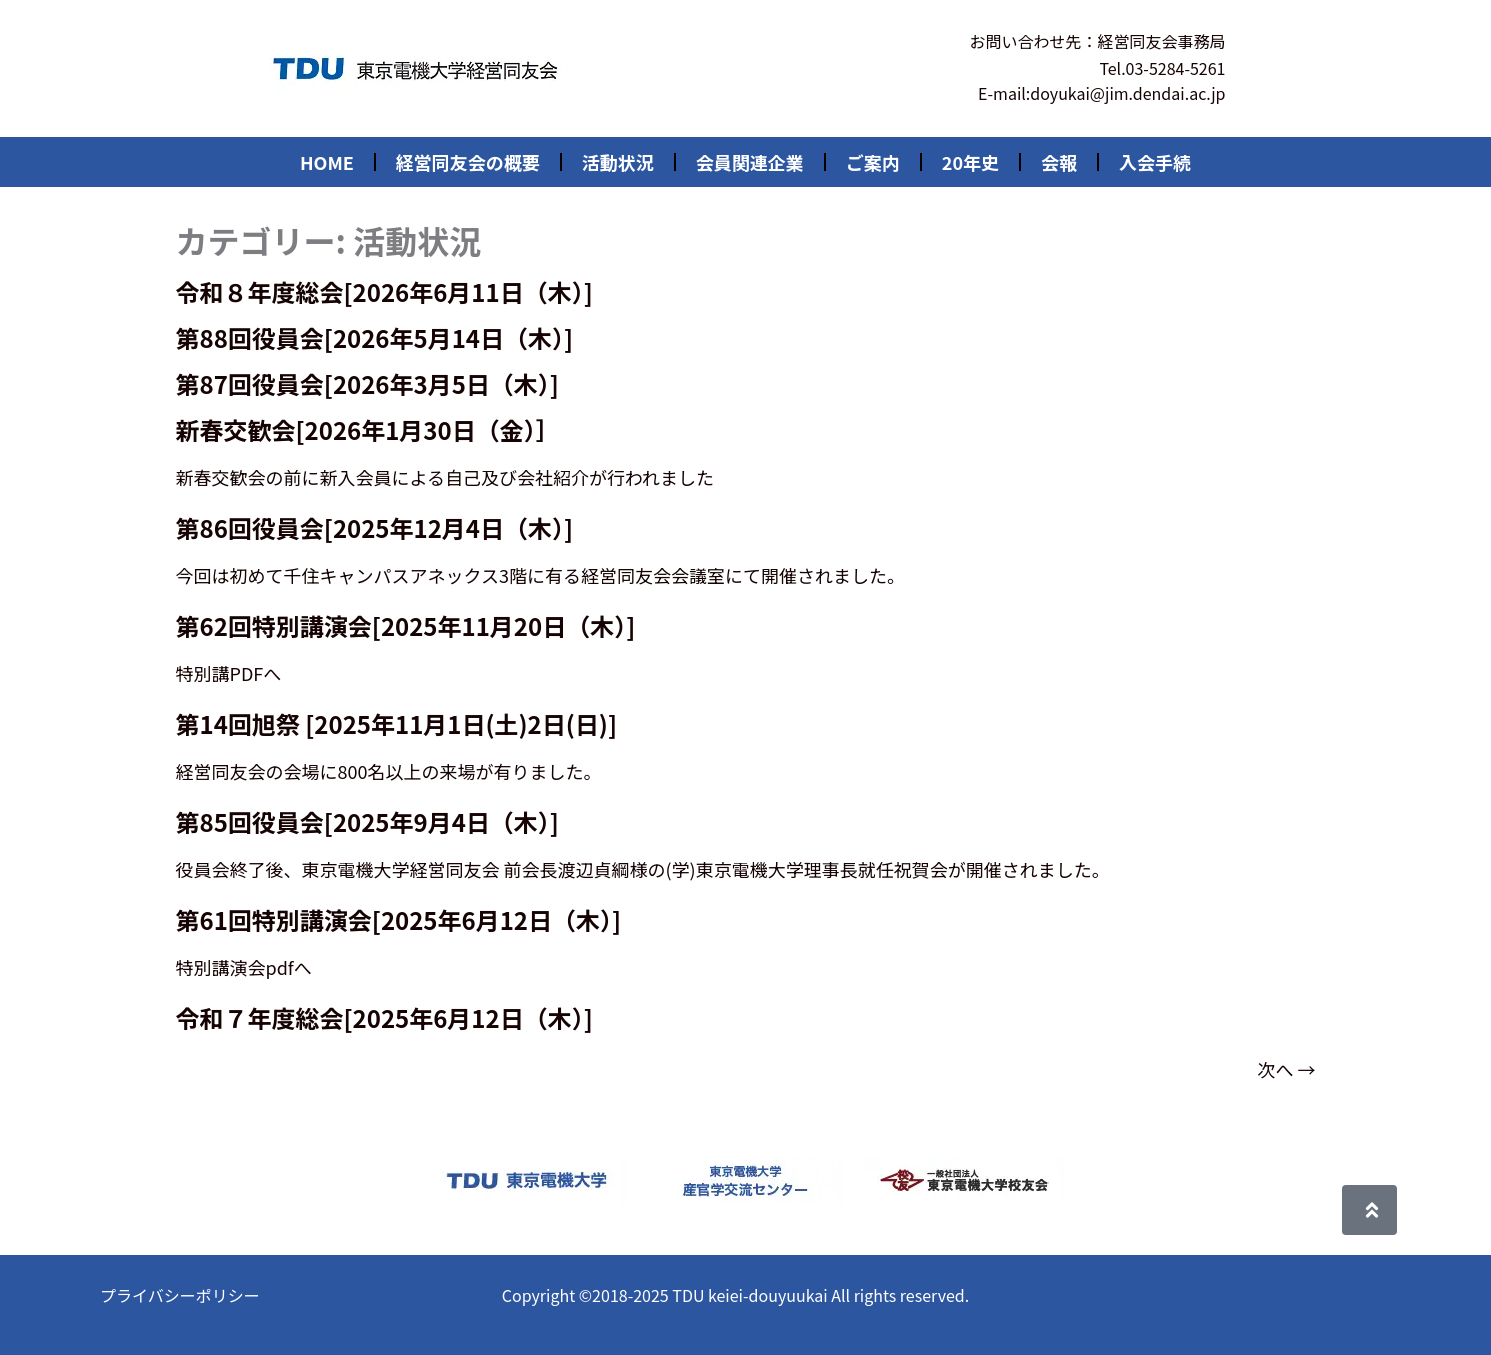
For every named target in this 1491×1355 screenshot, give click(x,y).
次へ (1286, 1069)
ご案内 (873, 162)
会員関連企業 (750, 162)
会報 (1059, 162)
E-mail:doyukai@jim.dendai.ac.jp (1101, 93)
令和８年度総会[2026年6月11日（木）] (384, 291)
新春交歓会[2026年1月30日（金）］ (368, 429)
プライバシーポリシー (180, 1295)
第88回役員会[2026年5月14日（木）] (375, 337)
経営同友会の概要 (468, 162)
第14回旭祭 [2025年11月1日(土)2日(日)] (396, 723)
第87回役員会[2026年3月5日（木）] (367, 383)
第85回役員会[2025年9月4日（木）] (367, 821)
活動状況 (618, 162)
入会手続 (1155, 162)
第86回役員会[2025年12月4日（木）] (375, 527)
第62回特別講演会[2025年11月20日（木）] (406, 625)
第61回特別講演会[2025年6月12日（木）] (399, 919)
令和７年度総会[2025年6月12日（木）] (384, 1017)
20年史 (970, 162)
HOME (327, 162)
